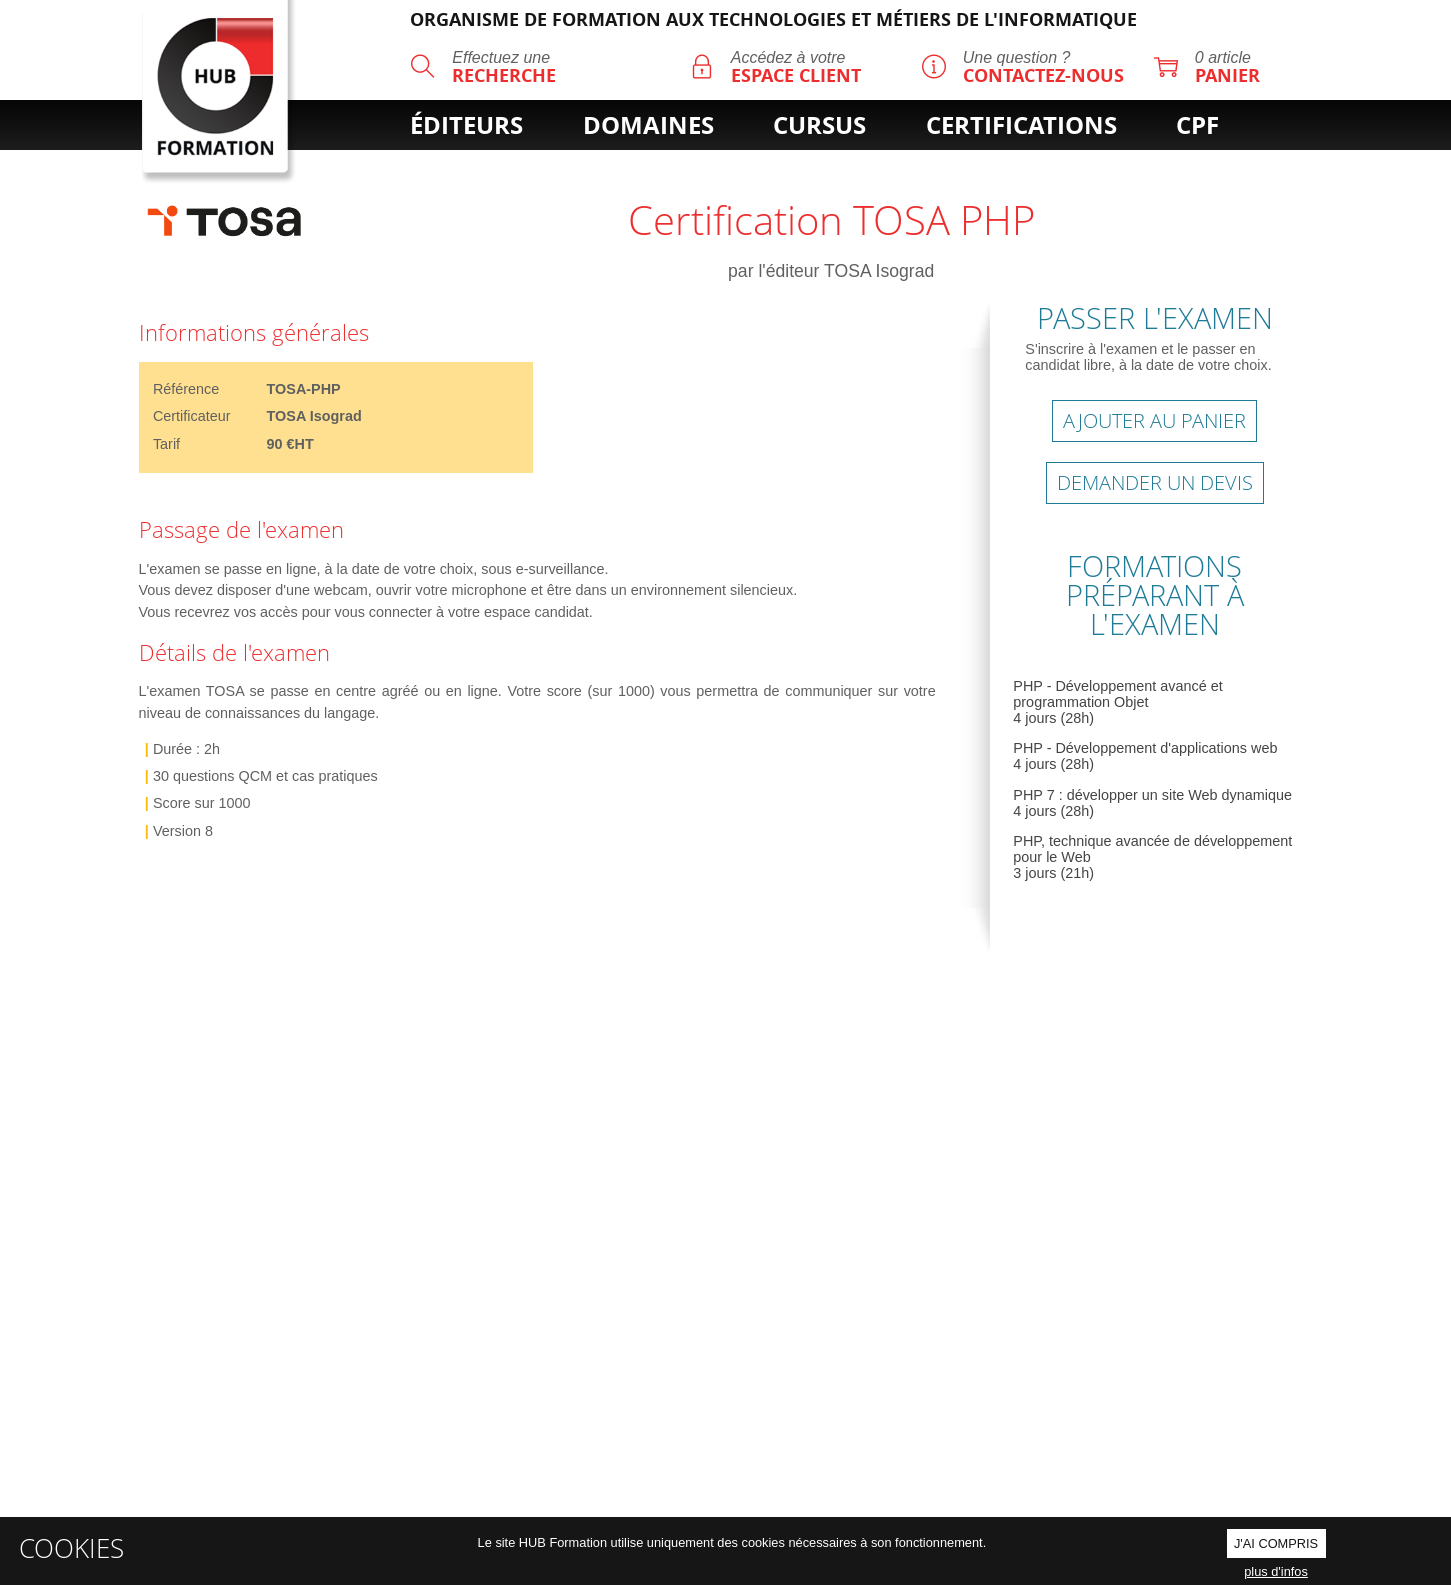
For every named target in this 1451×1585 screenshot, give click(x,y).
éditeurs (466, 125)
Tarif (166, 444)
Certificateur (192, 416)
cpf (1197, 125)
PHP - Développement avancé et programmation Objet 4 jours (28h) (1117, 702)
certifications (1021, 125)
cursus (819, 125)
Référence (186, 389)
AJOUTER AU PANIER (1154, 420)
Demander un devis (1155, 482)
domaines (648, 125)
